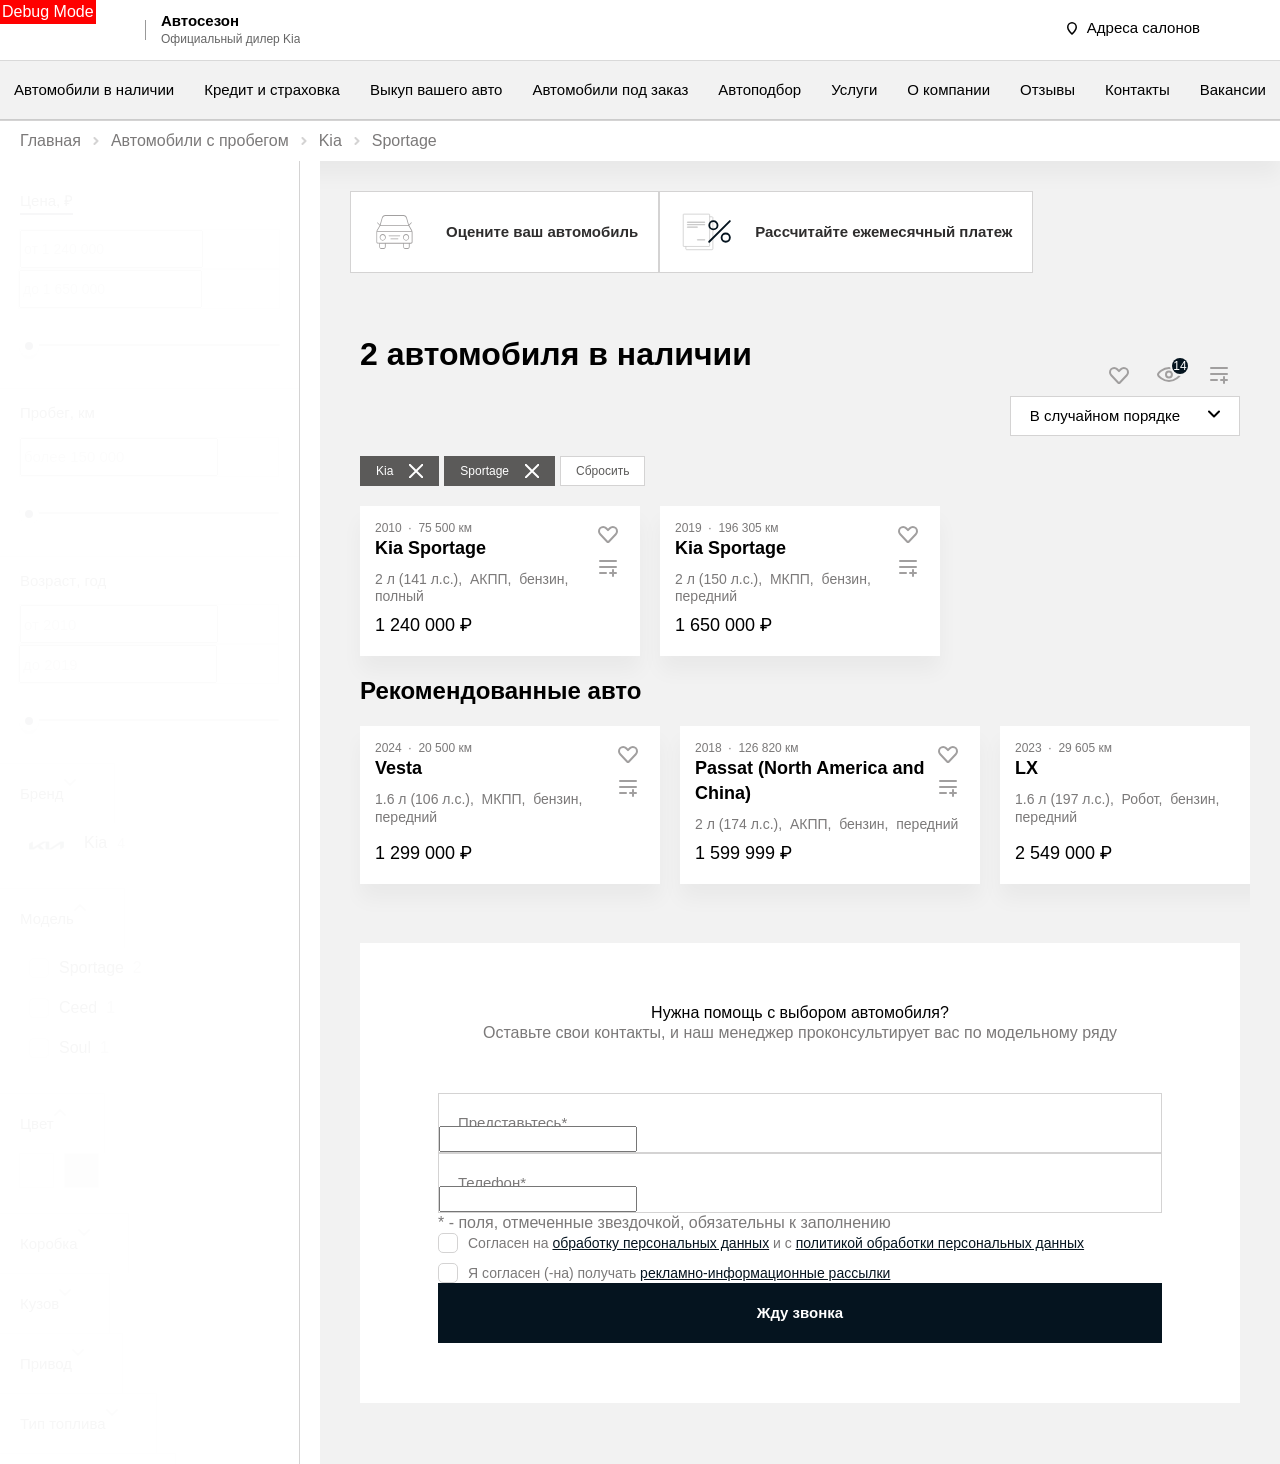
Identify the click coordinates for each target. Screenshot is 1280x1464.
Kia (330, 140)
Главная (50, 140)
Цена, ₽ (46, 200)
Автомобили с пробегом (200, 140)
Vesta (398, 768)
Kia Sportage (430, 548)
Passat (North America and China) (809, 780)
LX (1026, 768)
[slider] (29, 346)
